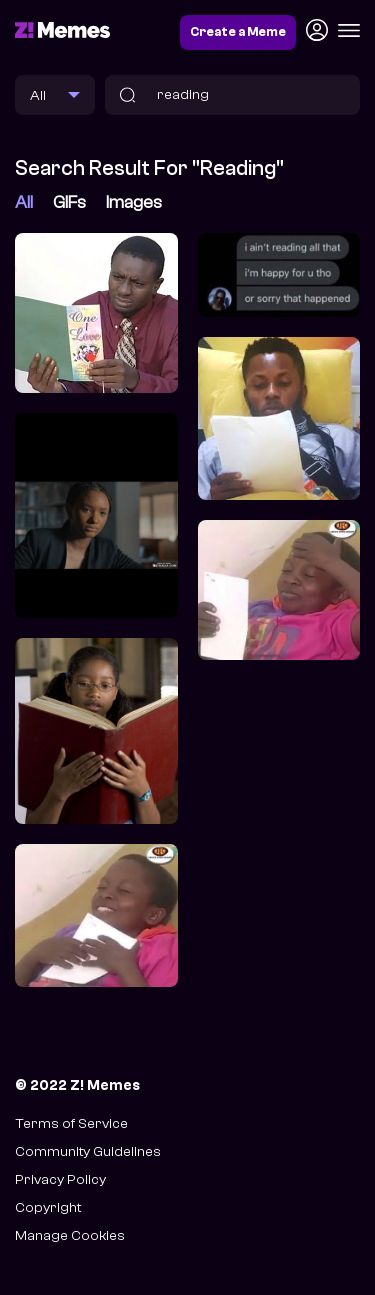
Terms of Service (71, 1123)
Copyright (48, 1207)
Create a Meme (238, 32)
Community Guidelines (88, 1151)
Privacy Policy (60, 1179)
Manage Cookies (70, 1235)
